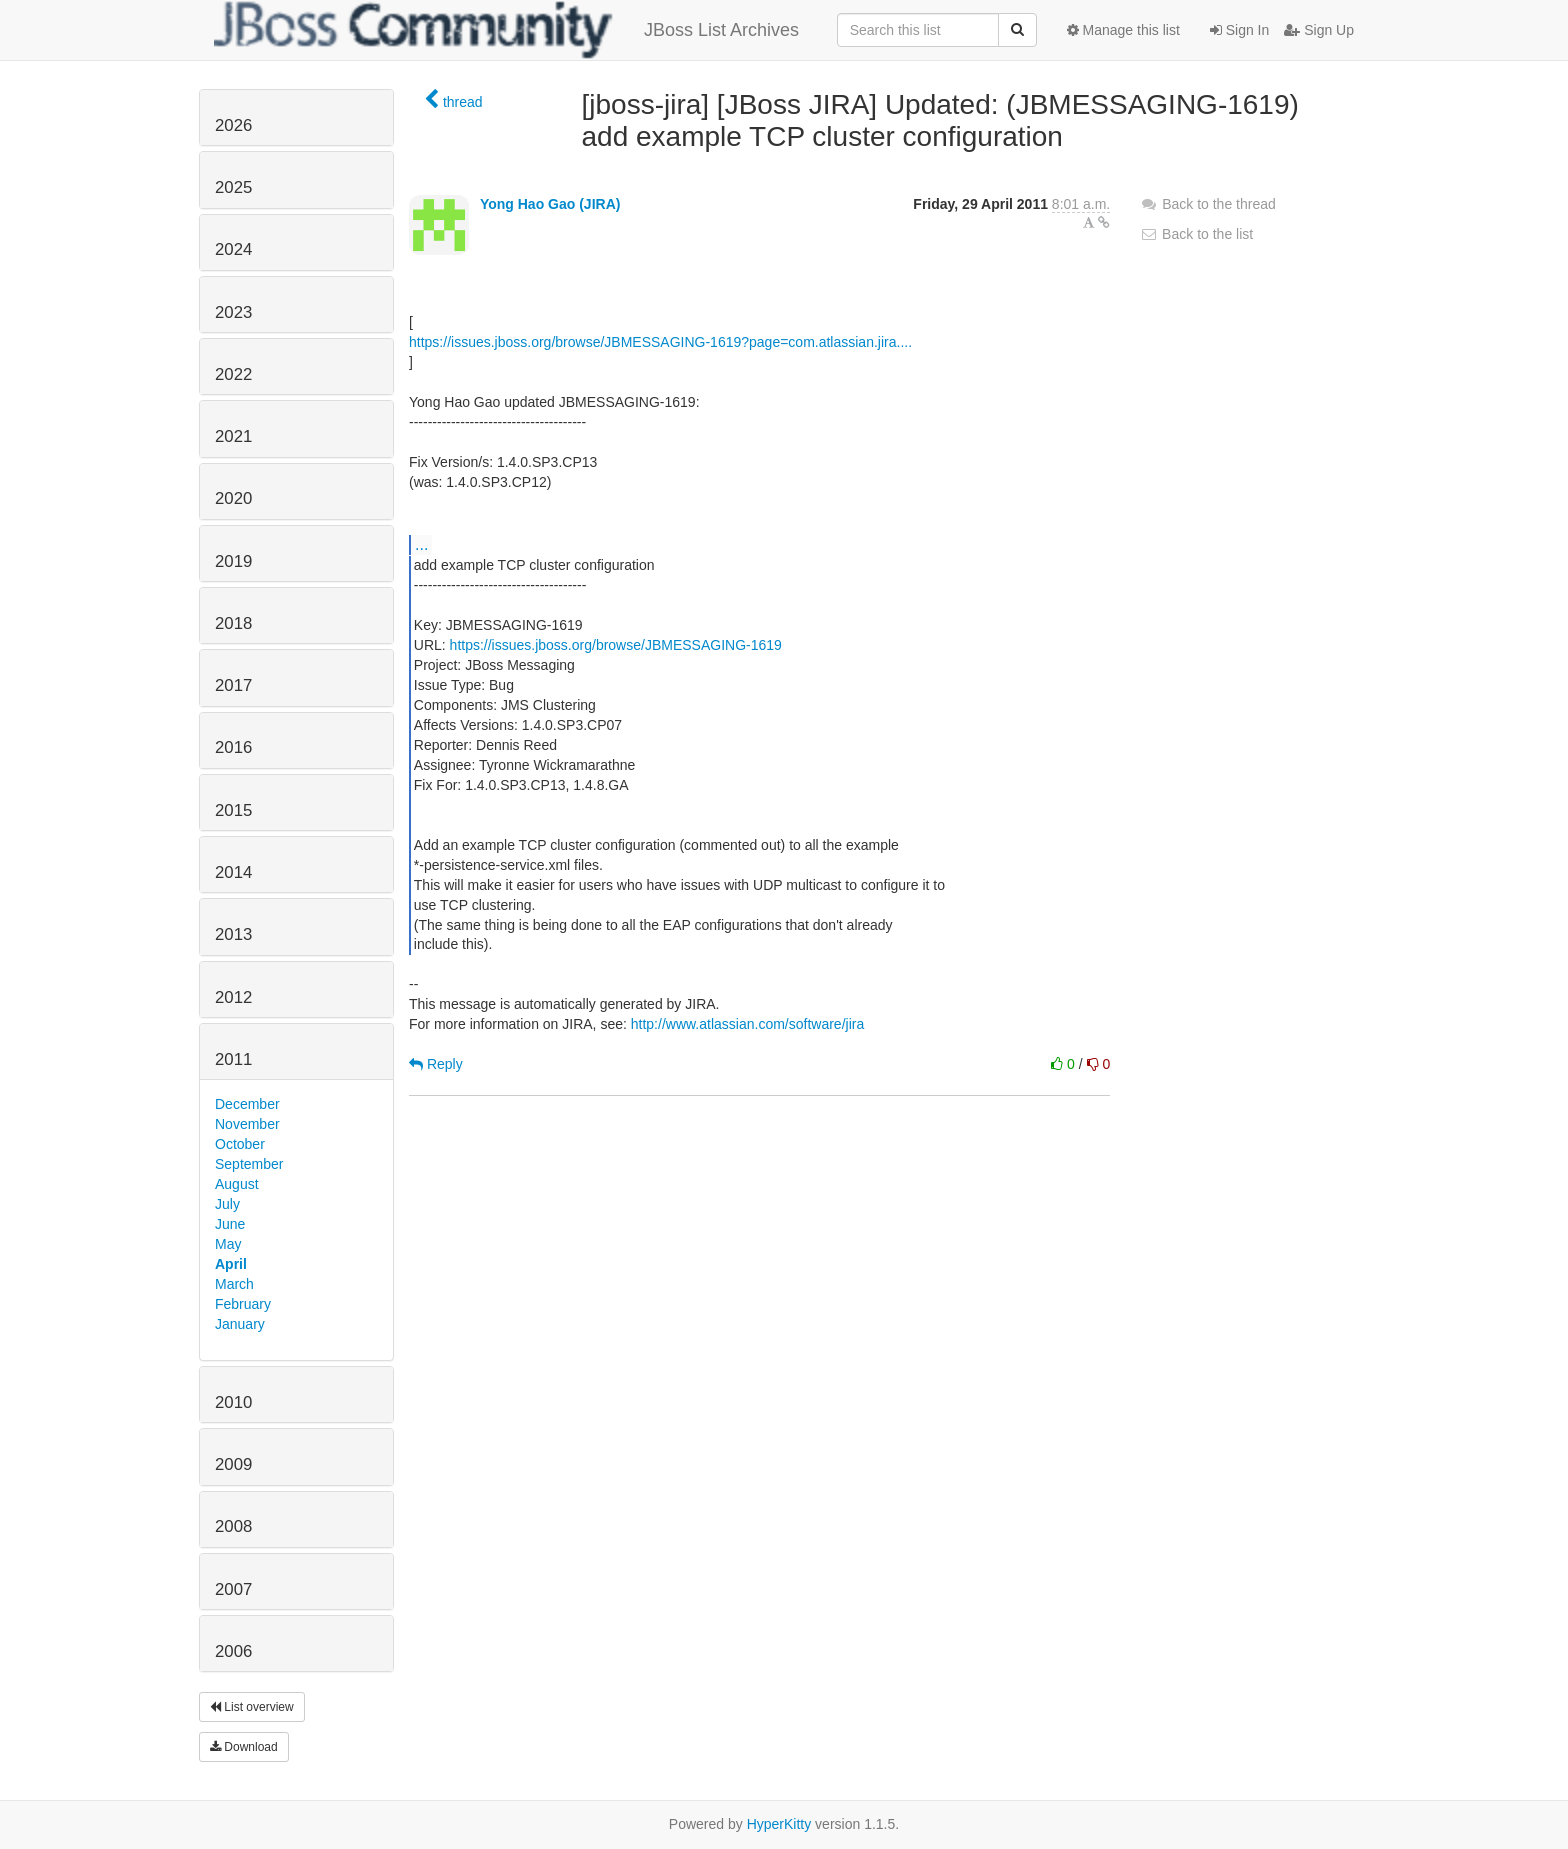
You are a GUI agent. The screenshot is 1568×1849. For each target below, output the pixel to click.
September (249, 1164)
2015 (233, 810)
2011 (233, 1059)
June (230, 1224)
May (228, 1244)
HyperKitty (779, 1824)
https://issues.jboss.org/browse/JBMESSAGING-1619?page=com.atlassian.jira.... (660, 342)
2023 (233, 312)
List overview (252, 1707)
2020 (233, 498)
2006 (233, 1651)
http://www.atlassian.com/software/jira (747, 1024)
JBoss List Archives (506, 30)
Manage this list (1123, 30)
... (421, 544)
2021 (233, 436)
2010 (233, 1402)
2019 (233, 561)
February (243, 1304)
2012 (233, 997)
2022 (233, 374)
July (227, 1204)
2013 (233, 934)
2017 (233, 685)
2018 (233, 623)
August (237, 1184)
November (247, 1124)
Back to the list (1196, 234)
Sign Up (1319, 30)
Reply (436, 1064)
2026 (233, 125)
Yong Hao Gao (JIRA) (550, 204)
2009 (233, 1464)
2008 (233, 1526)
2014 (233, 872)
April (231, 1264)
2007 (233, 1589)
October (240, 1144)
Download (244, 1747)
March (234, 1284)
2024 (233, 249)
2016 (233, 747)
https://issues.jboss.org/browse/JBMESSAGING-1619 (616, 645)
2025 (233, 187)
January (240, 1324)
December (247, 1104)
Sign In (1239, 30)
